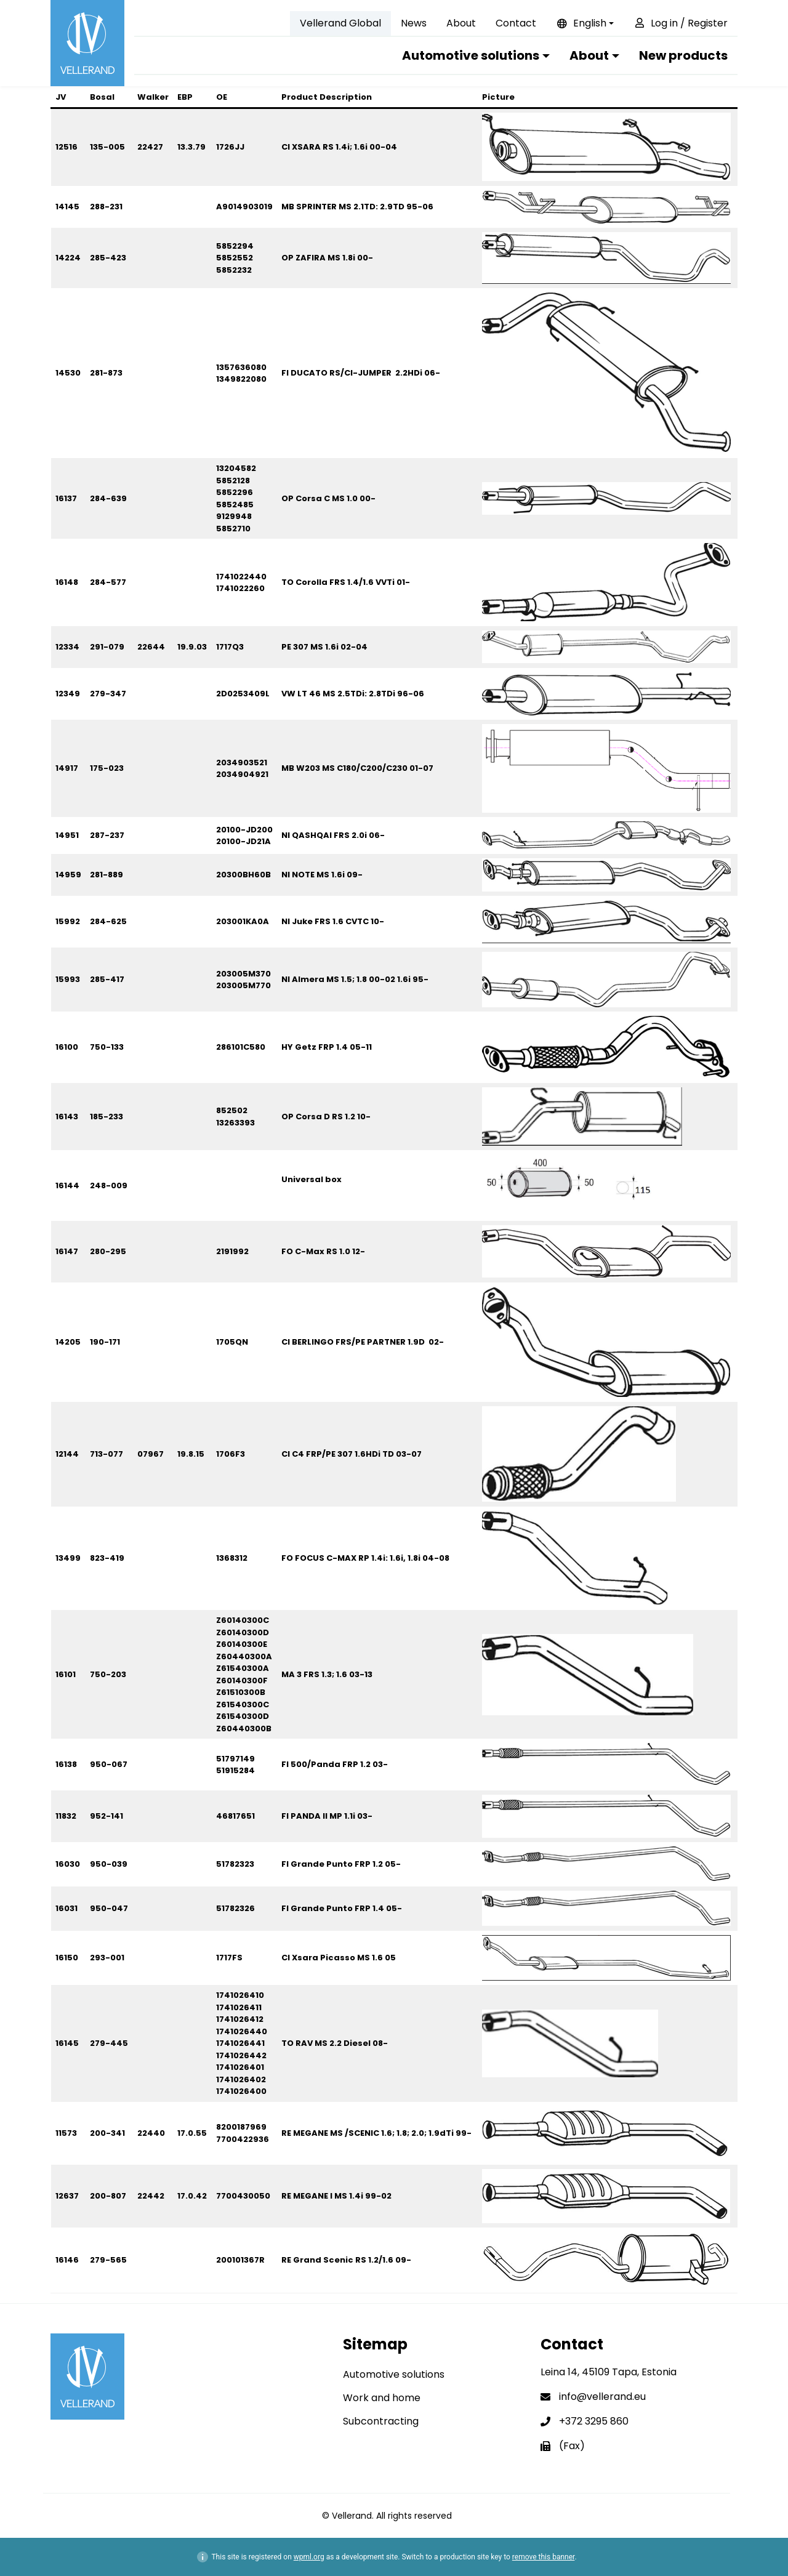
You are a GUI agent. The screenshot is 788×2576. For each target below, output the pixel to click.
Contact (516, 23)
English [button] (581, 23)
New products (683, 55)
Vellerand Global (340, 23)
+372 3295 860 (594, 2421)
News (414, 23)
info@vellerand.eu (602, 2396)
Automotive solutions (470, 55)
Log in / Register (680, 23)
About (461, 23)
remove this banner (543, 2557)
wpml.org (309, 2557)
